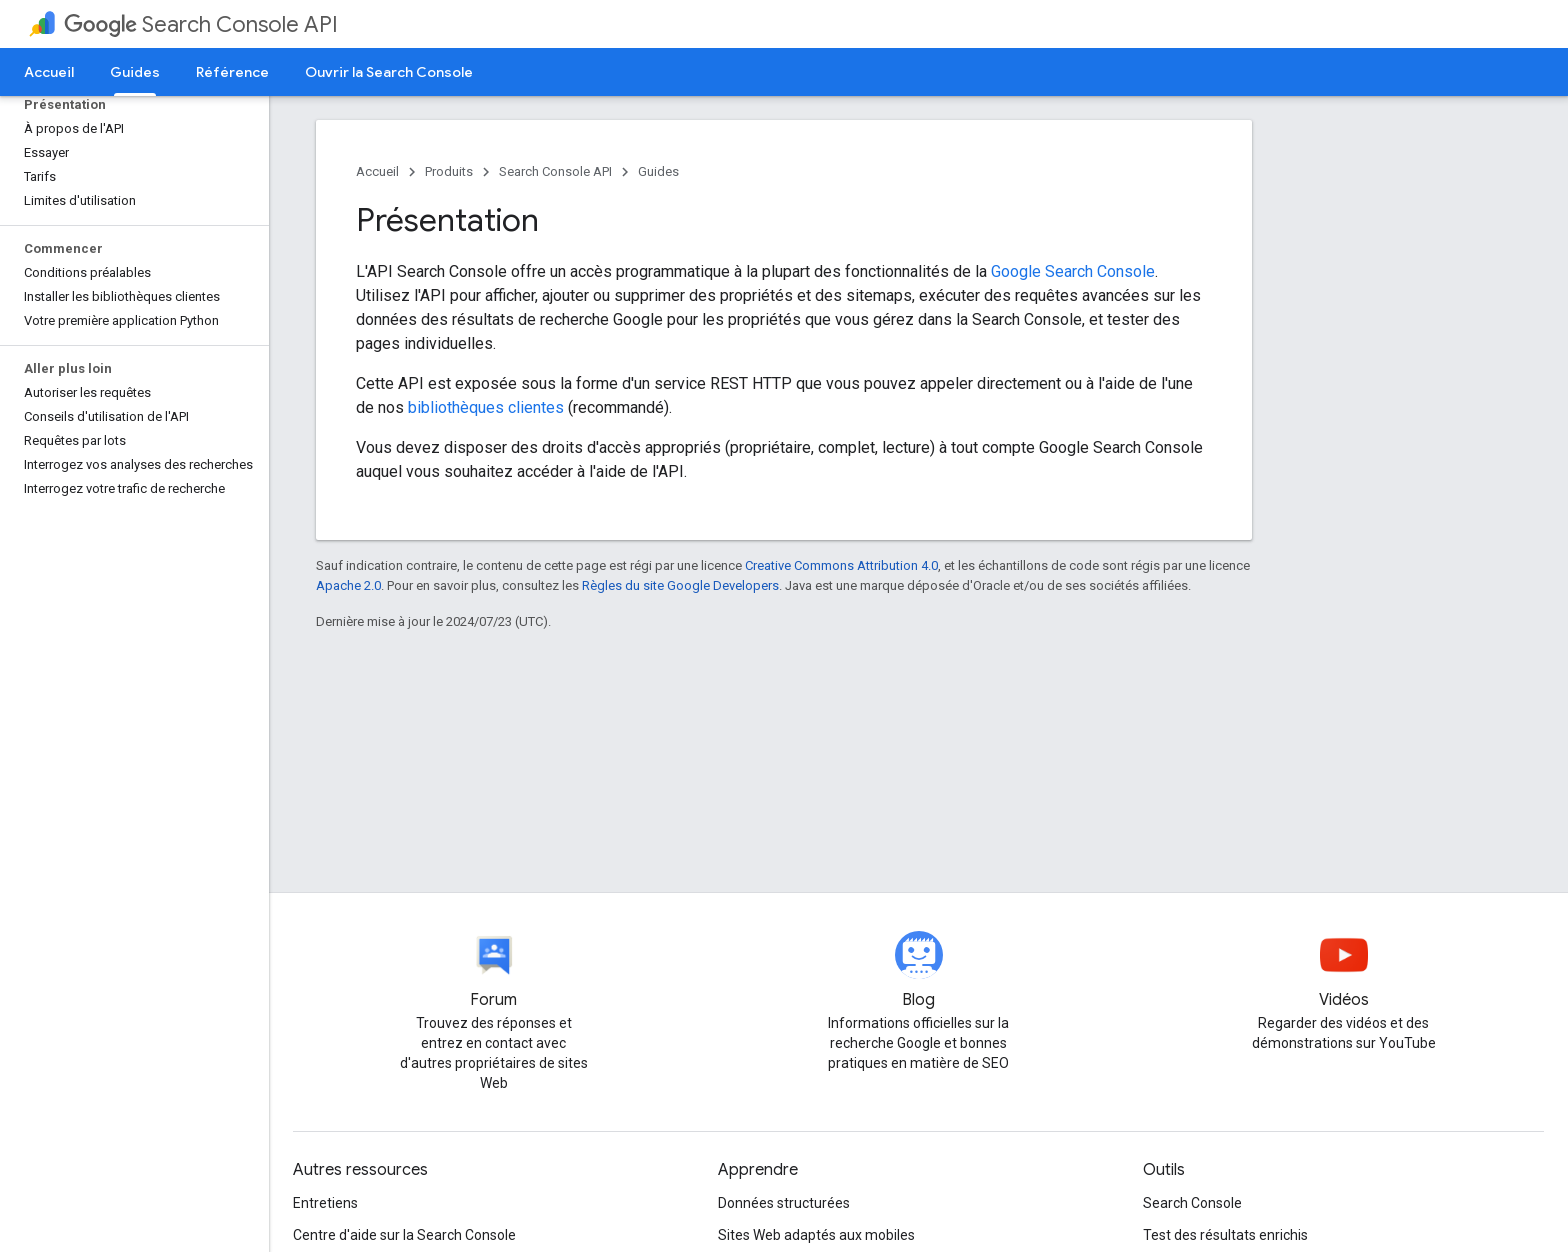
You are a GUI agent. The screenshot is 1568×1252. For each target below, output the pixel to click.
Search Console (1192, 1203)
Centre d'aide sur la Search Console (404, 1235)
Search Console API (201, 24)
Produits (449, 171)
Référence (232, 72)
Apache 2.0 (348, 585)
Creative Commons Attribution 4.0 (841, 565)
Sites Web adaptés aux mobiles (816, 1235)
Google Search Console (1073, 271)
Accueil (49, 72)
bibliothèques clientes (488, 407)
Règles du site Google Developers (680, 585)
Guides (658, 171)
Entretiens (325, 1203)
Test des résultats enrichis (1225, 1235)
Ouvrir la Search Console (389, 72)
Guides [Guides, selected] (135, 72)
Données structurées (784, 1203)
